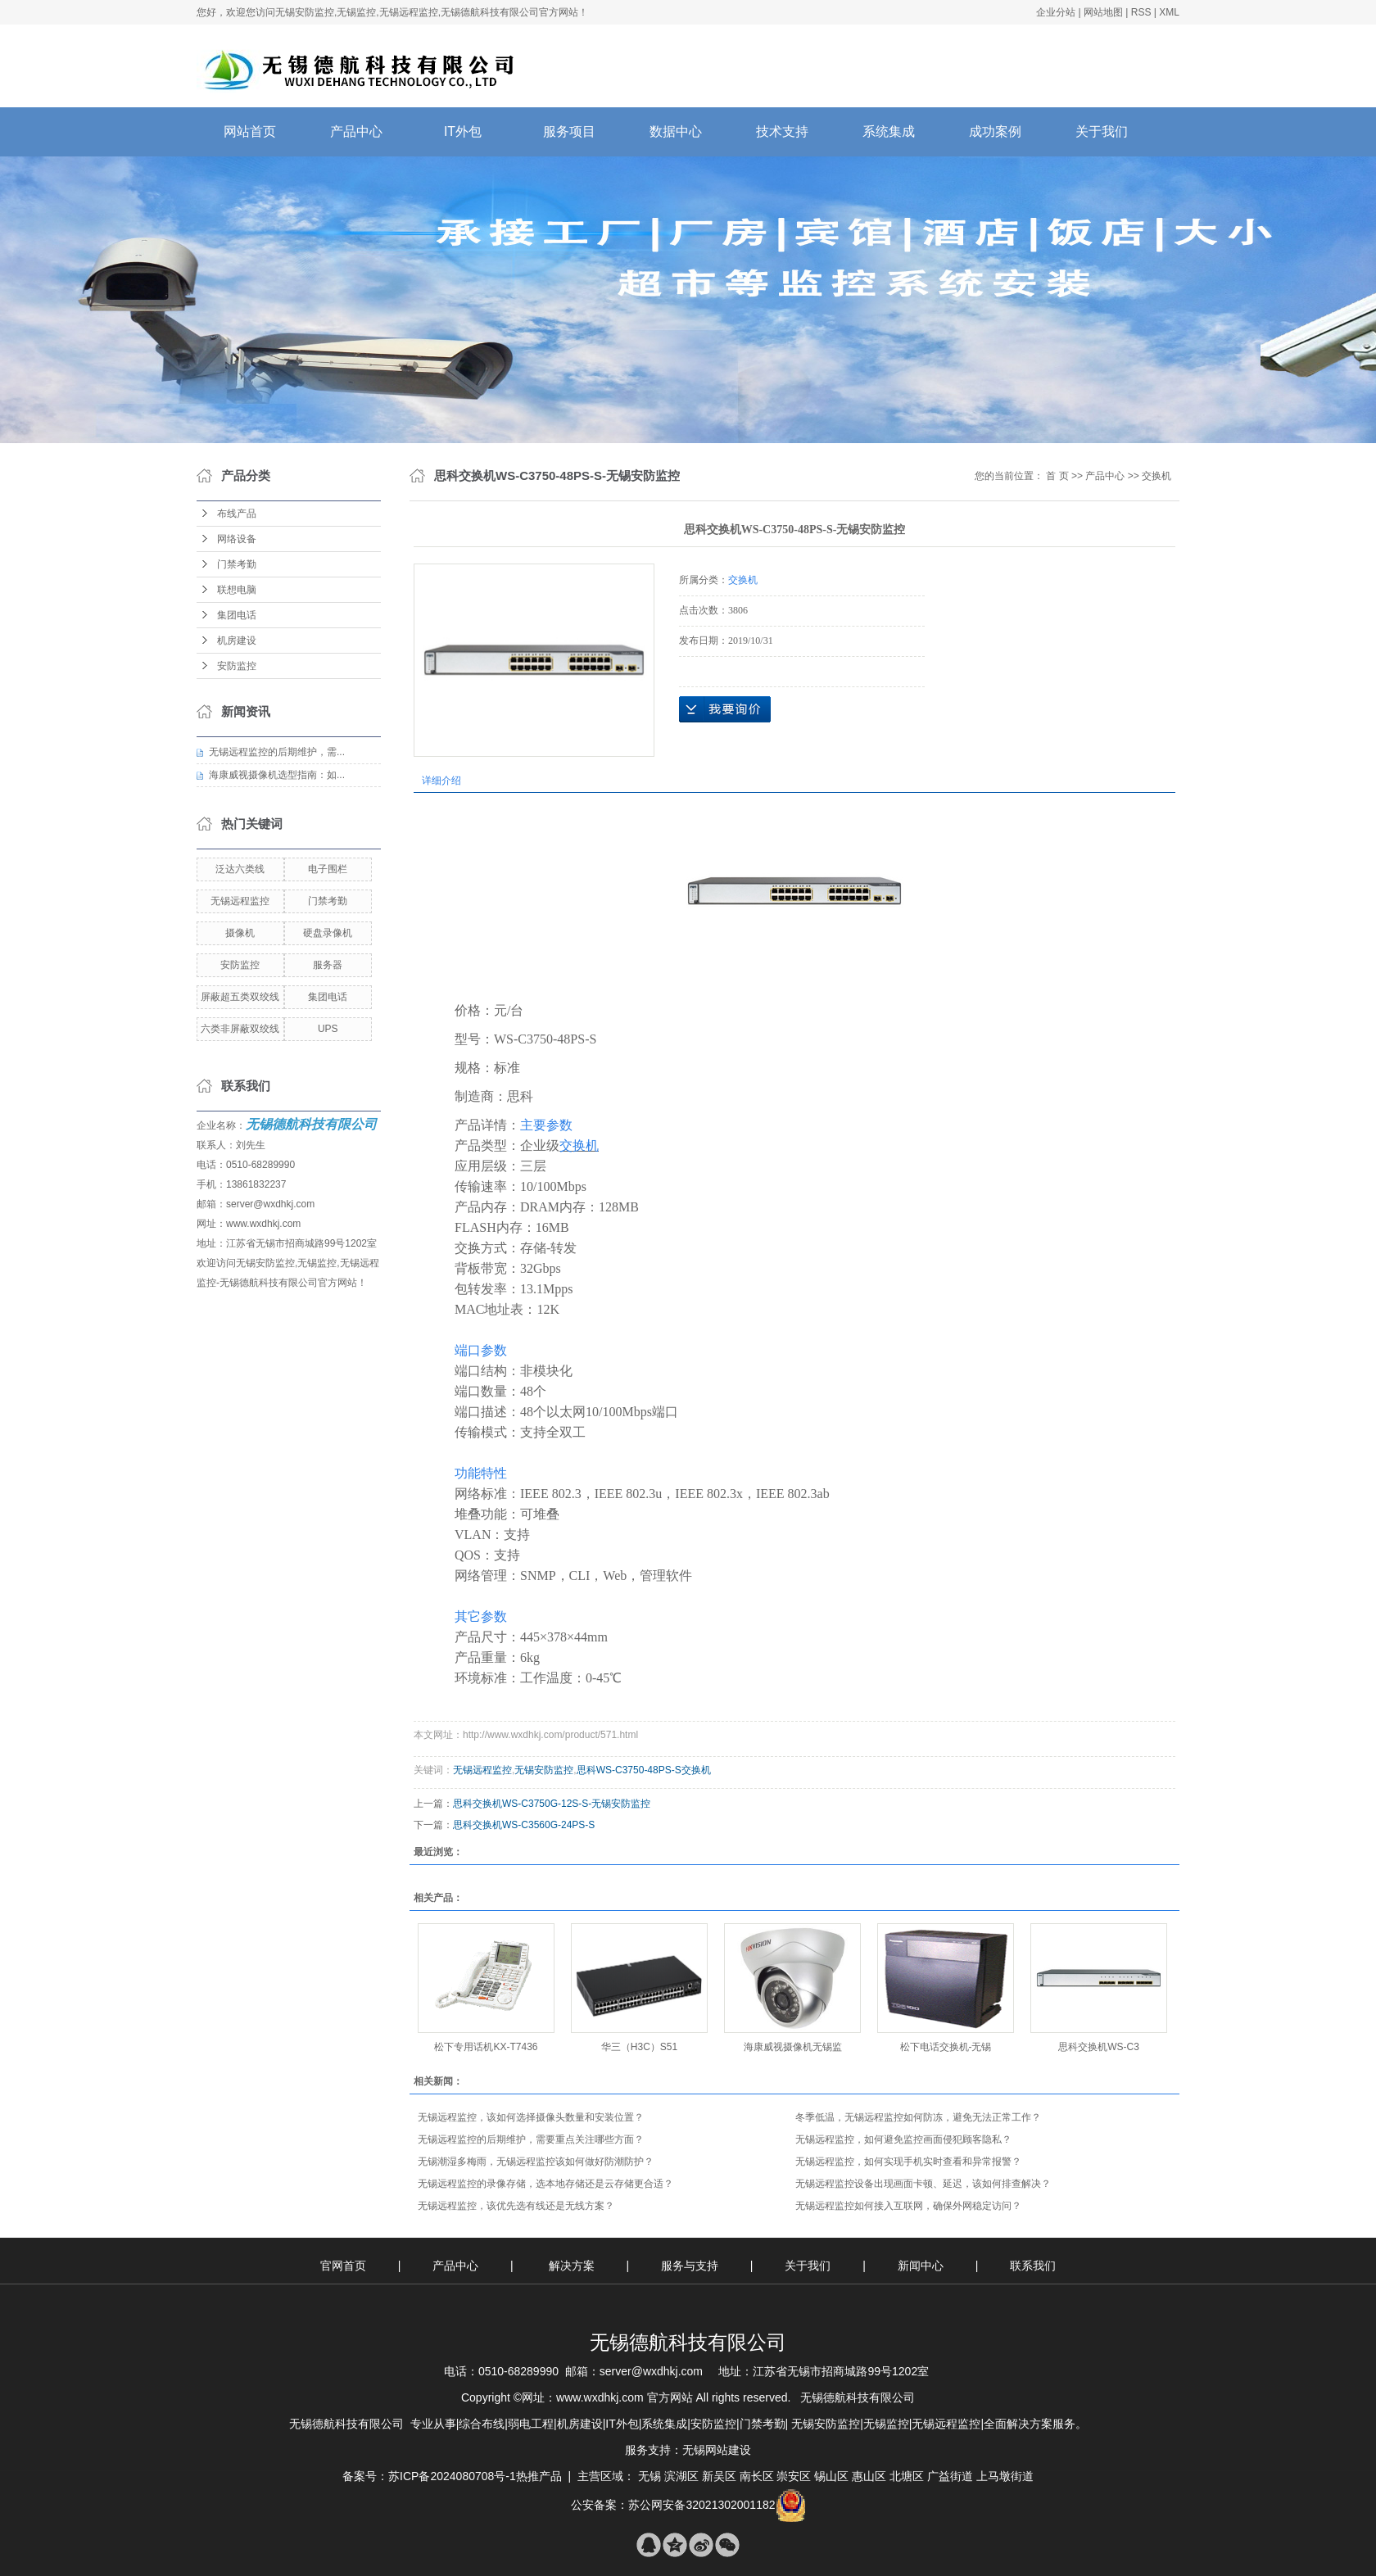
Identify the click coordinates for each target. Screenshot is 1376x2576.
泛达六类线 (240, 869)
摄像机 (240, 933)
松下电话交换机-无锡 (946, 2047)
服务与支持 (691, 2265)
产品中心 (356, 131)
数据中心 (676, 131)
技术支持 (782, 131)
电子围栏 (327, 869)
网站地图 (1103, 12)
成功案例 (995, 131)
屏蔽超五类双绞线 (240, 997)
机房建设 (236, 640)
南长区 (757, 2476)
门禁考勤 (236, 564)
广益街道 (950, 2476)
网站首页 (250, 131)
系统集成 (888, 131)
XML (1169, 12)
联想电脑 (236, 589)
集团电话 (236, 615)
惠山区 (869, 2476)
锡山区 (831, 2476)
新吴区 (719, 2476)
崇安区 (793, 2476)
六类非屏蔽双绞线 (240, 1028)
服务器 (327, 965)
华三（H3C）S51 (639, 2047)
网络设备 (236, 539)
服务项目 (569, 131)
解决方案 (573, 2265)
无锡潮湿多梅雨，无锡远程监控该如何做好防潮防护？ (536, 2161)
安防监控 (236, 666)
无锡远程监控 (239, 901)
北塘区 (906, 2476)
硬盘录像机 (327, 933)
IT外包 (463, 131)
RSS (1141, 12)
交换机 (1156, 476)
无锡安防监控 (543, 1770)
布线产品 (236, 513)
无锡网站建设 (716, 2449)
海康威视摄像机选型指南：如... (277, 775)
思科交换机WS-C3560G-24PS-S (524, 1825)
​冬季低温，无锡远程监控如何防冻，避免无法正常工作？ (918, 2117)
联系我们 (1033, 2265)
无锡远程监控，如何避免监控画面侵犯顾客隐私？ (903, 2139)
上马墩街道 (1005, 2476)
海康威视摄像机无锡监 (793, 2047)
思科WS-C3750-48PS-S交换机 (644, 1770)
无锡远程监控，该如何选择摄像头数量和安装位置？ (531, 2117)
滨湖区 (681, 2476)
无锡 (649, 2476)
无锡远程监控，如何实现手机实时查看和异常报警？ (908, 2161)
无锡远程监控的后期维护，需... (277, 752)
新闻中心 (922, 2265)
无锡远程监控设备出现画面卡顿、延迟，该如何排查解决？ (923, 2183)
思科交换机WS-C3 (1098, 2047)
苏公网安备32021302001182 (701, 2504)
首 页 (1057, 476)
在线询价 (725, 709)
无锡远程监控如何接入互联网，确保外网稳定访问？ (908, 2206)
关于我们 (1101, 131)
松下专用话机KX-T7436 (485, 2047)
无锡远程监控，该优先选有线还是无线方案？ (516, 2206)
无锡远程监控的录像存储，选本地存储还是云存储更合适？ (545, 2183)
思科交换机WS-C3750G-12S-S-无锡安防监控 (551, 1803)
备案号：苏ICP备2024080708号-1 (429, 2476)
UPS (328, 1028)
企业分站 (1055, 12)
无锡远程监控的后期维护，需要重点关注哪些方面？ (531, 2139)
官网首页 (343, 2265)
